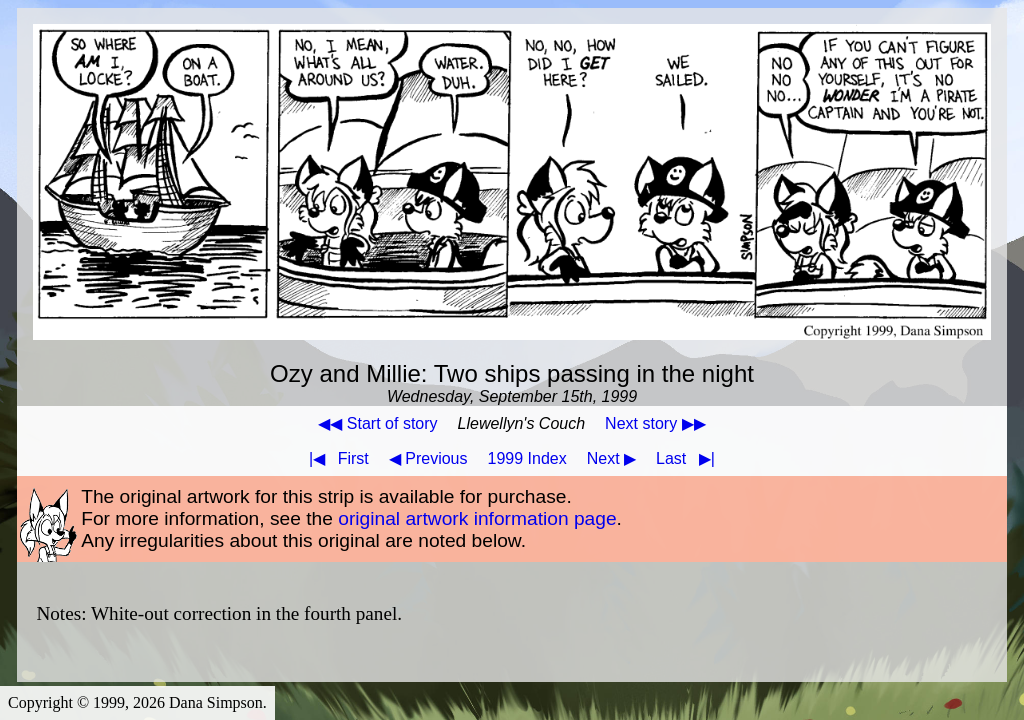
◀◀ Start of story (377, 423)
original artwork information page (477, 518)
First (335, 458)
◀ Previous (428, 458)
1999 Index (527, 458)
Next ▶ (611, 458)
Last (689, 458)
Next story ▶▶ (655, 423)
